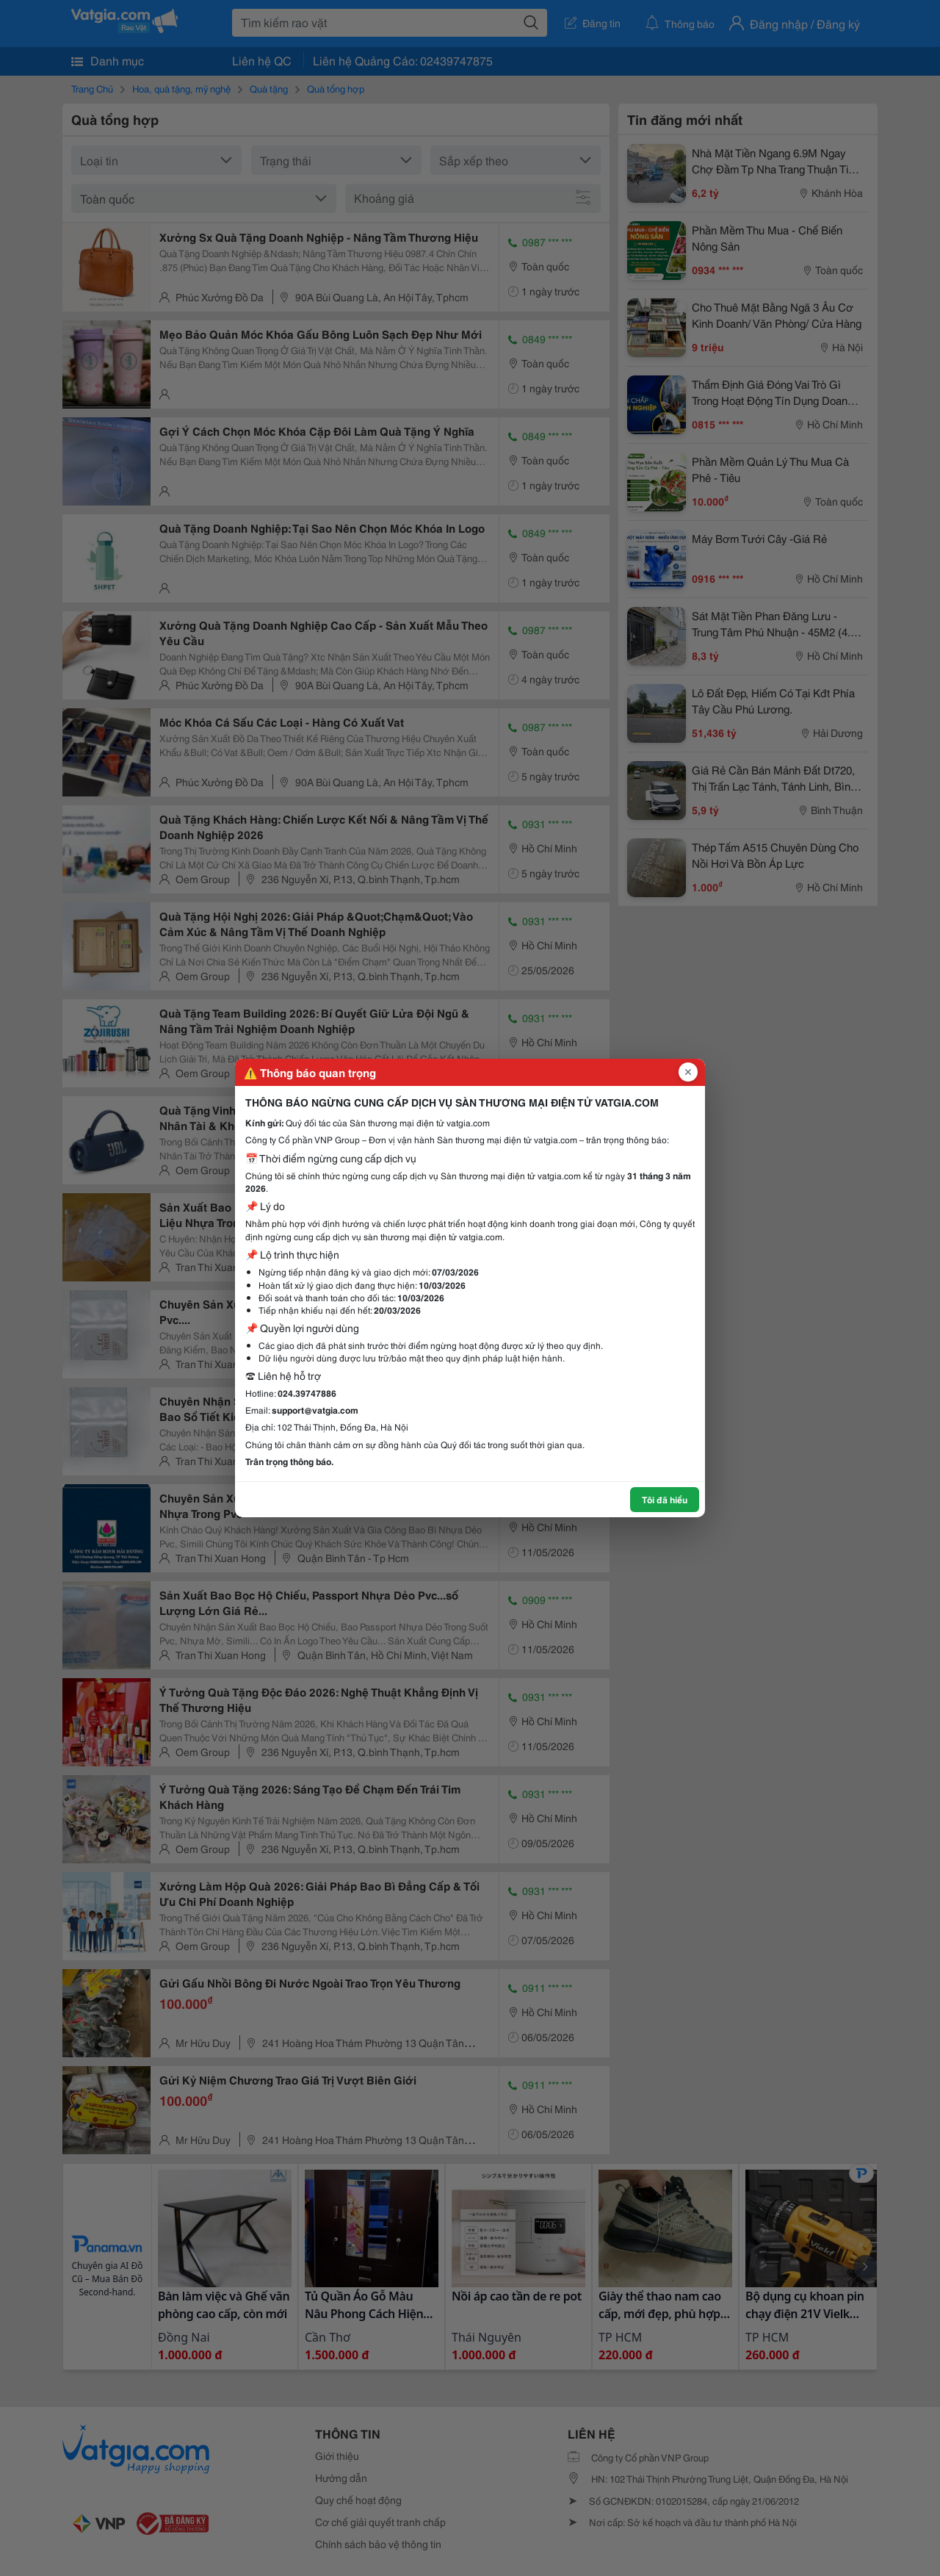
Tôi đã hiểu (664, 1499)
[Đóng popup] (688, 1072)
